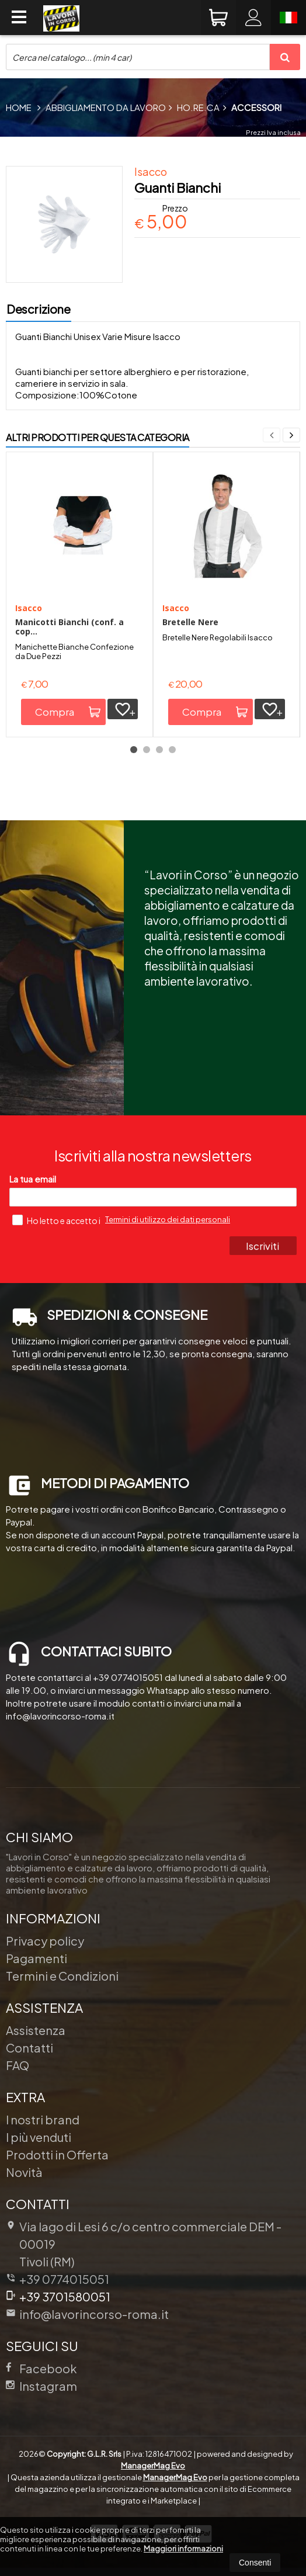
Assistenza (35, 2030)
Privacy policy (45, 1940)
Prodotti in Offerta (57, 2154)
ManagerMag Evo (153, 2465)
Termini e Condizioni (62, 1975)
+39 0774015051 (64, 2279)
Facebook (41, 2368)
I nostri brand (42, 2119)
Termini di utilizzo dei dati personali (167, 1219)
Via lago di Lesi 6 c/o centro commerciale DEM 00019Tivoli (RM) (143, 2244)
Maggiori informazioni (183, 2548)
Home (19, 107)
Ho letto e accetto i (57, 1220)
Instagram (41, 2386)
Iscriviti (263, 1245)
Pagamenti (36, 1958)
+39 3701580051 (58, 2296)
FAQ (17, 2065)
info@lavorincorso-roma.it (87, 2314)
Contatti (29, 2047)
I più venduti (38, 2137)
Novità (24, 2172)
